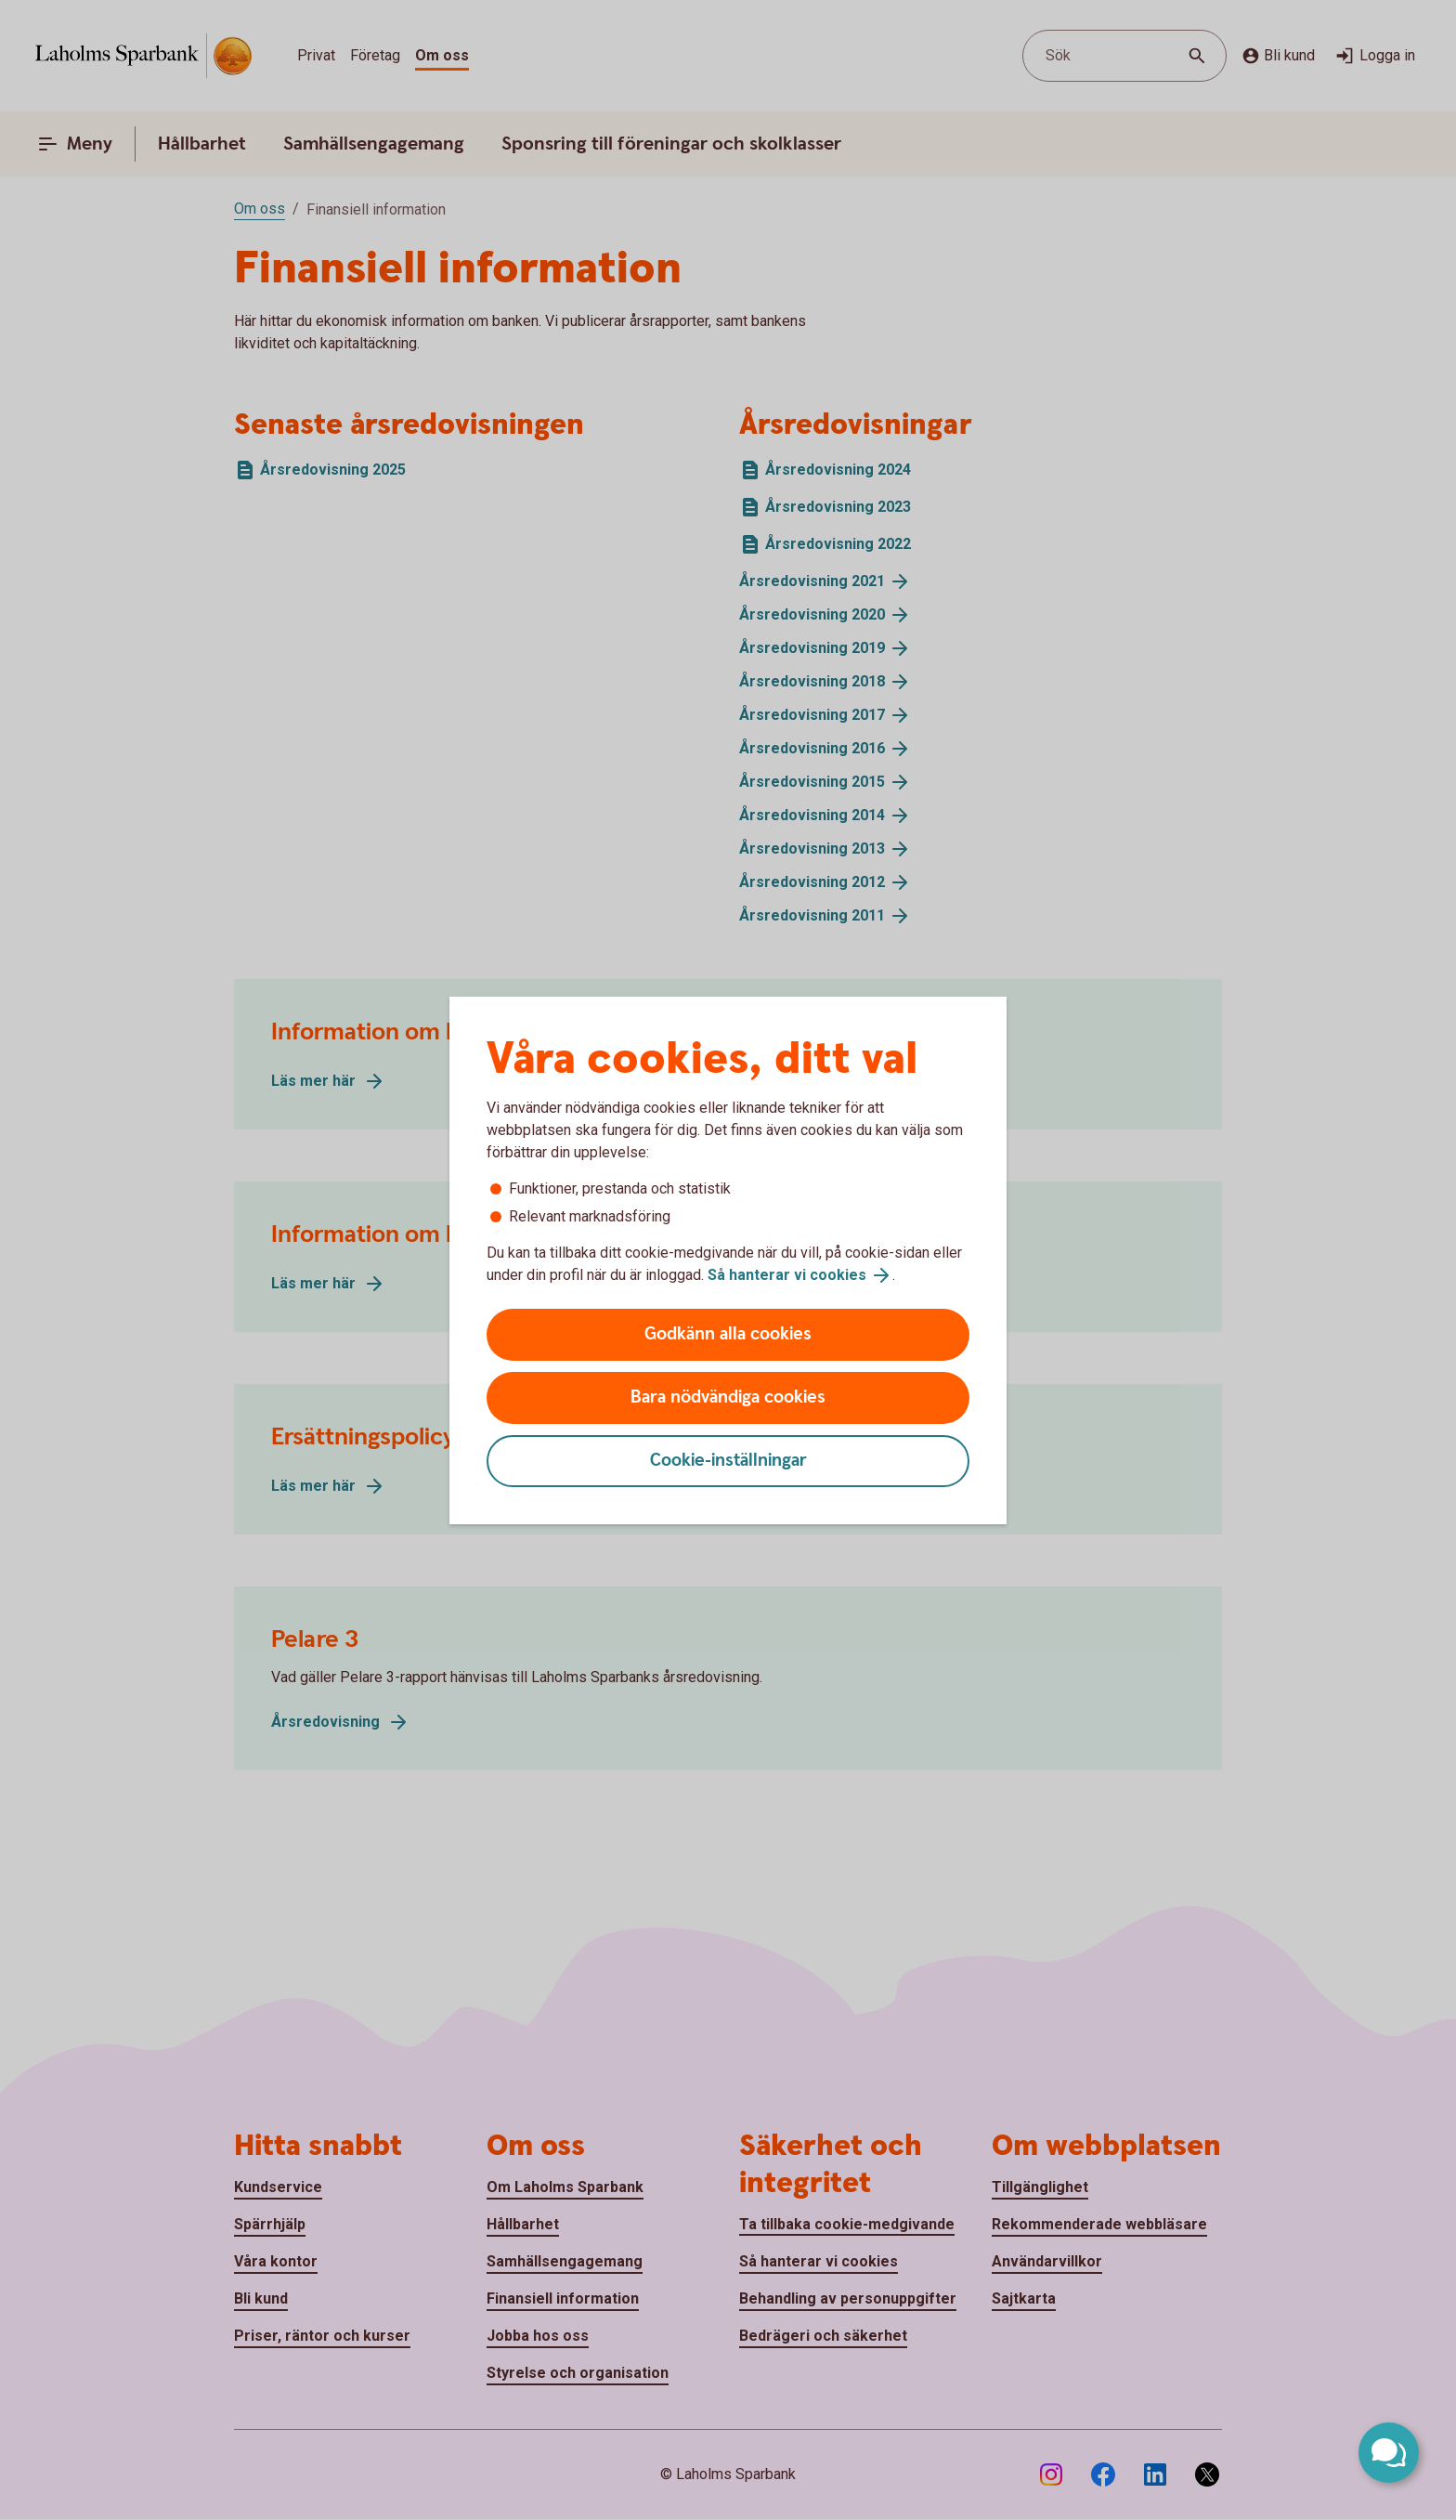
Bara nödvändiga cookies (728, 1397)
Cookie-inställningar (728, 1460)
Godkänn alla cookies (728, 1334)
